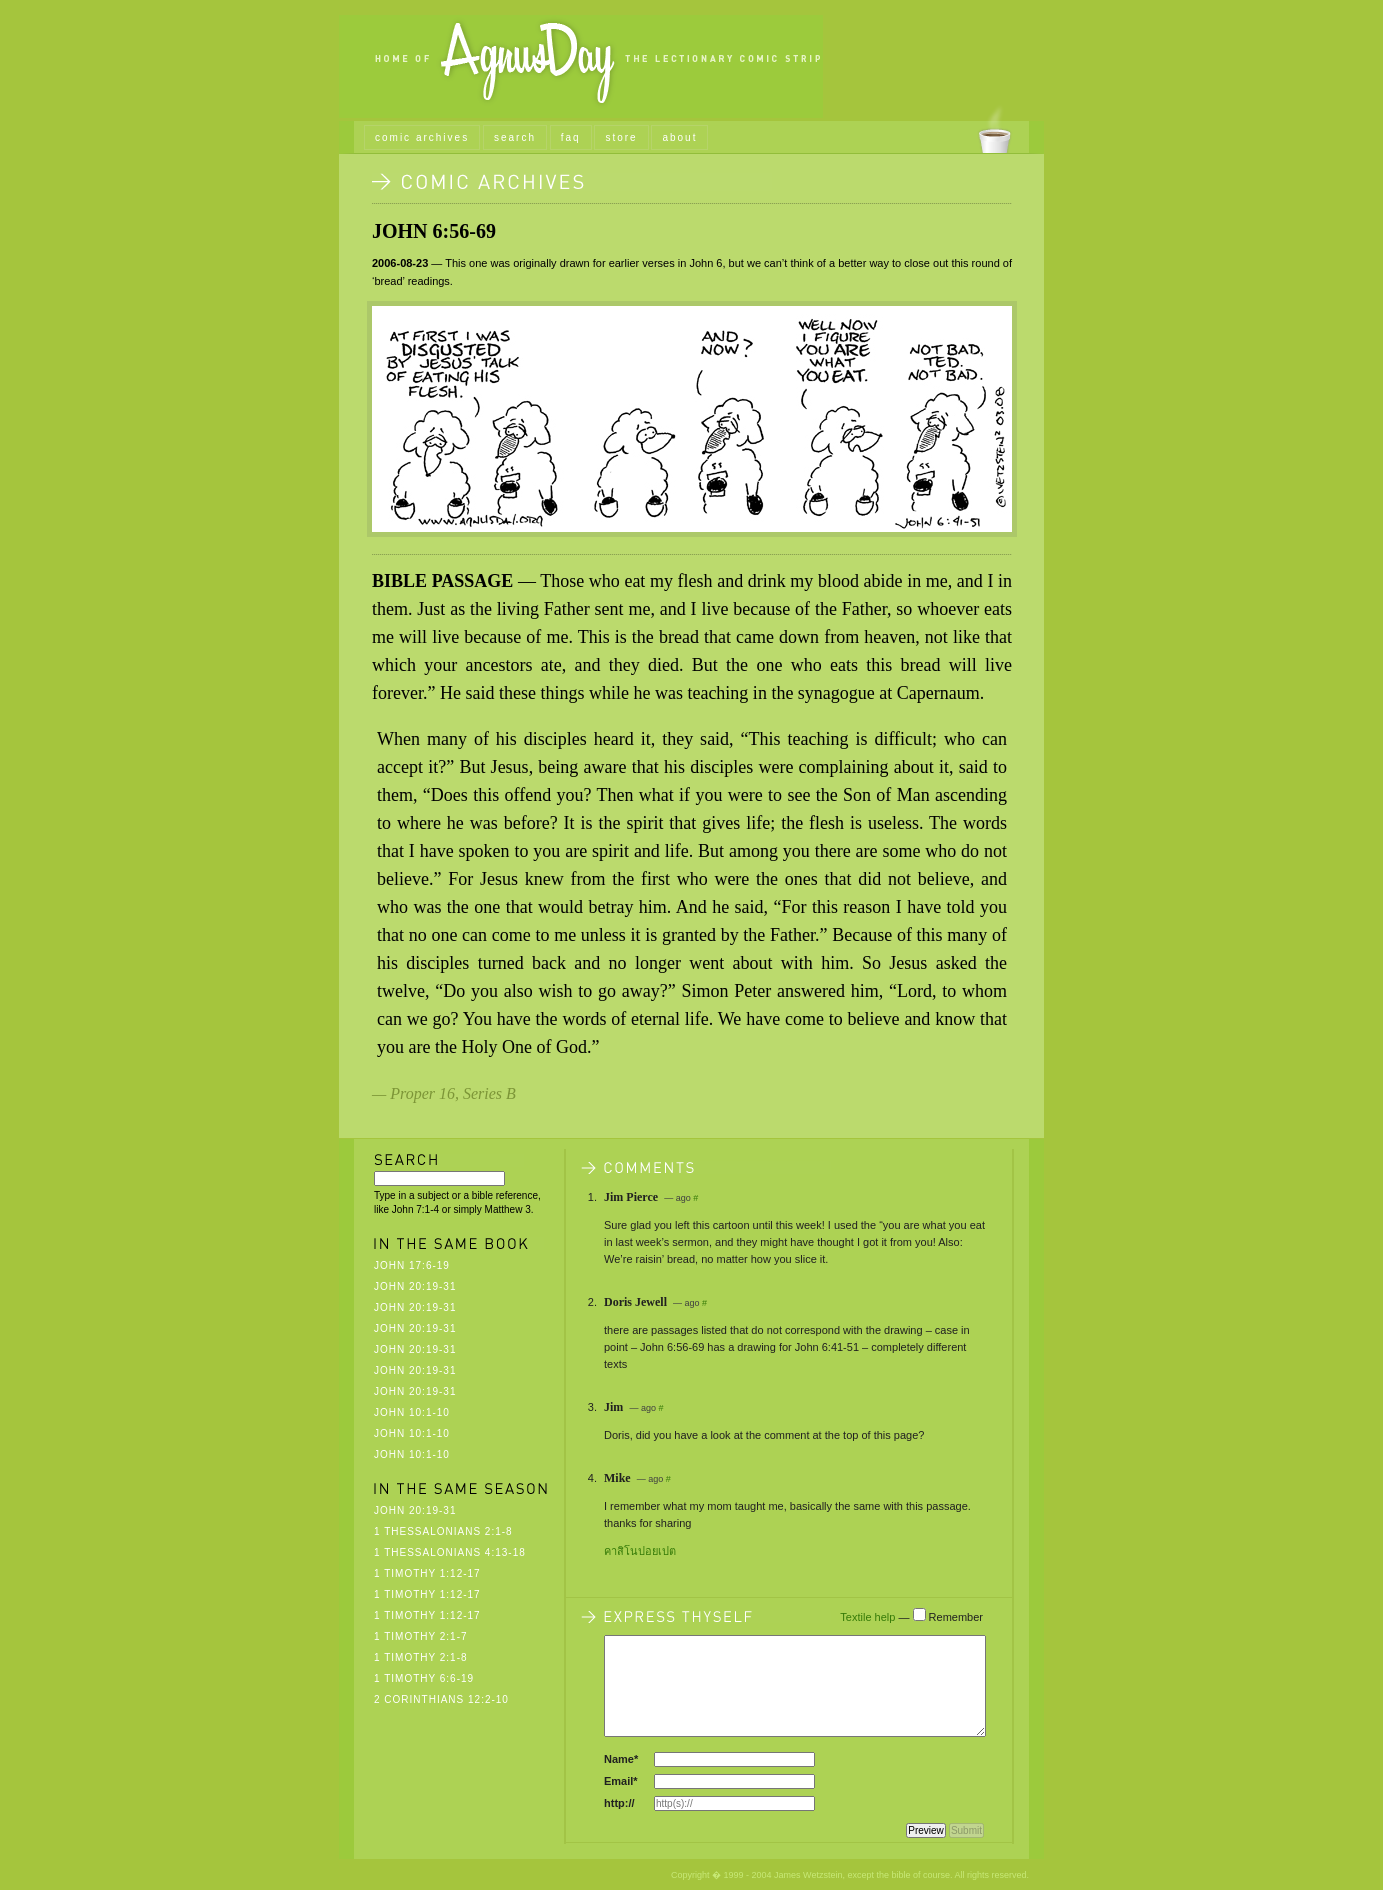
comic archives (422, 137)
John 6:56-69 (434, 231)
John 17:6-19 (412, 1265)
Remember (956, 1617)
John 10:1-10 (412, 1412)
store (621, 137)
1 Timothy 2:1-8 (421, 1657)
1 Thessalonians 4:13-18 (450, 1552)
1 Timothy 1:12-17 (427, 1573)
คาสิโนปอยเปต (640, 1551)
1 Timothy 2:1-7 (421, 1636)
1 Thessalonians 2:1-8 (443, 1531)
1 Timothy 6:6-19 (424, 1678)
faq (571, 137)
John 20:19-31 (415, 1286)
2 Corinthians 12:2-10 (441, 1699)
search (515, 137)
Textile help (867, 1617)
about (679, 137)
